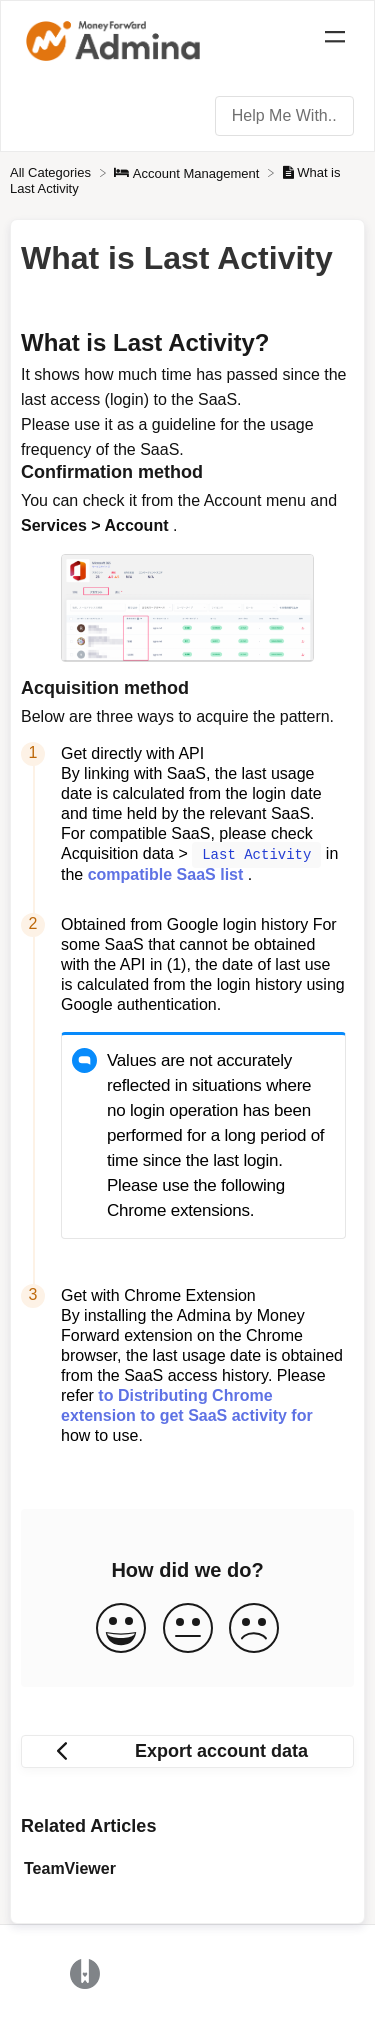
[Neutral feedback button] (188, 1628)
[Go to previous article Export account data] (187, 1750)
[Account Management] (188, 172)
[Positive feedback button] (121, 1628)
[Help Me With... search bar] (284, 116)
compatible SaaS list (166, 873)
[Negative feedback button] (254, 1628)
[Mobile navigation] (335, 40)
